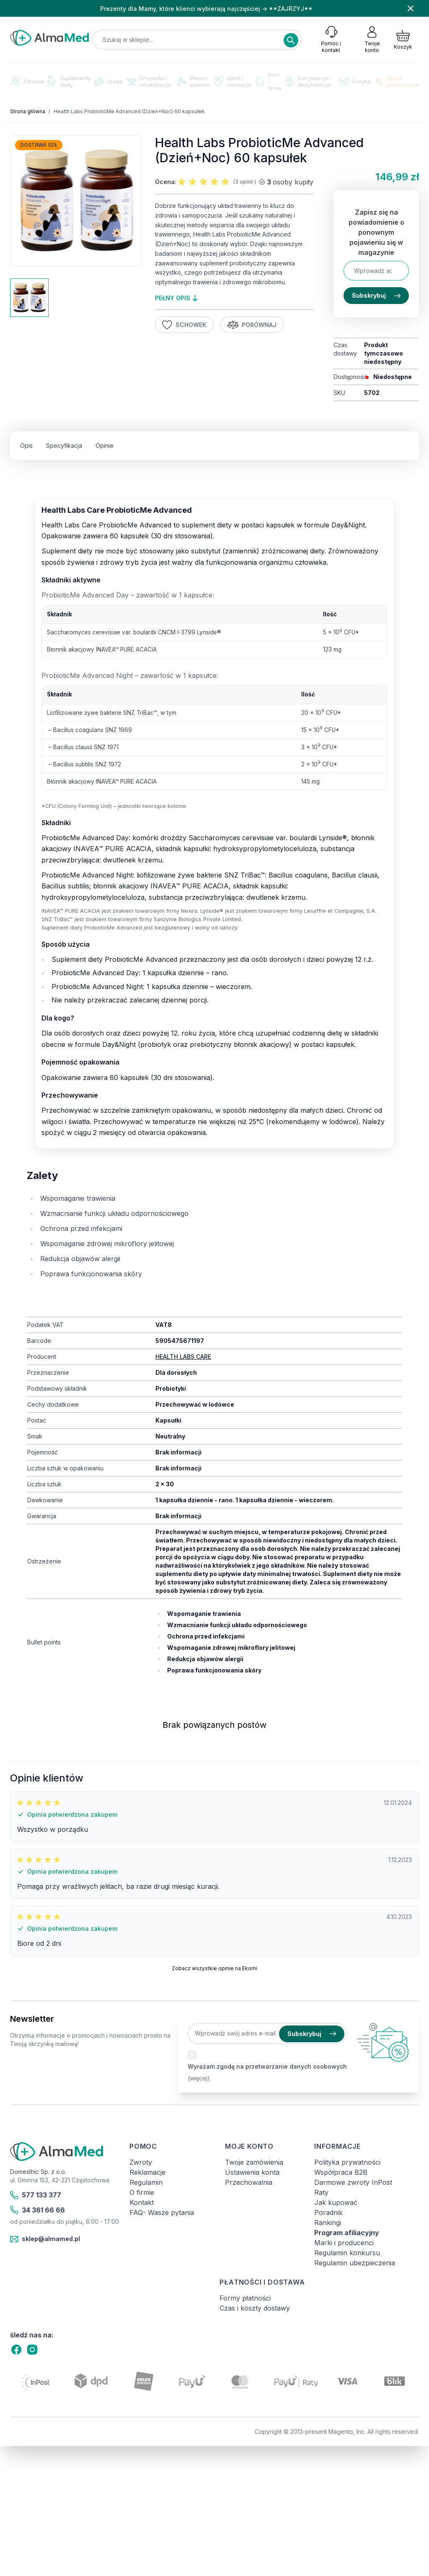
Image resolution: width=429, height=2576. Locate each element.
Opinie (105, 445)
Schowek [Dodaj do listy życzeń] (184, 325)
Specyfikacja (64, 445)
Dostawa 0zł (38, 145)
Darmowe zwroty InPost (353, 2182)
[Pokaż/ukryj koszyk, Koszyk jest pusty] (403, 39)
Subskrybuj (376, 295)
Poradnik (328, 2212)
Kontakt (141, 2202)
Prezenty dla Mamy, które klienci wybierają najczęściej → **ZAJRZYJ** (206, 8)
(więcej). (199, 2078)
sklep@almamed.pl (45, 2239)
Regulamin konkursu (347, 2253)
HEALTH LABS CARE (183, 1356)
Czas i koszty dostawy (255, 2308)
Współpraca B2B (340, 2172)
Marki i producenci (344, 2242)
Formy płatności (245, 2298)
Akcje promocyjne (396, 81)
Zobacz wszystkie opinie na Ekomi (214, 1968)
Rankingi (327, 2222)
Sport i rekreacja (233, 81)
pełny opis (176, 297)
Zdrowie (27, 81)
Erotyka (355, 81)
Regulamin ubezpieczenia (354, 2263)
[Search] (291, 40)
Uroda (108, 81)
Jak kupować (335, 2202)
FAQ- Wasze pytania (161, 2212)
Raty (321, 2192)
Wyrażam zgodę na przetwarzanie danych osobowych (267, 2066)
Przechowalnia (248, 2182)
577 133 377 (35, 2195)
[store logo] (49, 38)
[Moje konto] (372, 39)
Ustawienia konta (252, 2172)
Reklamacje (147, 2172)
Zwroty (140, 2162)
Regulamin (146, 2182)
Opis (26, 445)
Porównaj (252, 325)
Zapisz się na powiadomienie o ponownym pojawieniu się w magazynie (376, 232)
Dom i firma (268, 81)
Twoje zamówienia (254, 2162)
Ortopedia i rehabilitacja (148, 81)
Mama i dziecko (193, 81)
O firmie (141, 2192)
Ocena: (165, 181)
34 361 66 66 (37, 2210)
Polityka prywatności (347, 2162)
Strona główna (27, 111)
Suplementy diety (69, 81)
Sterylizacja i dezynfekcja (308, 81)
